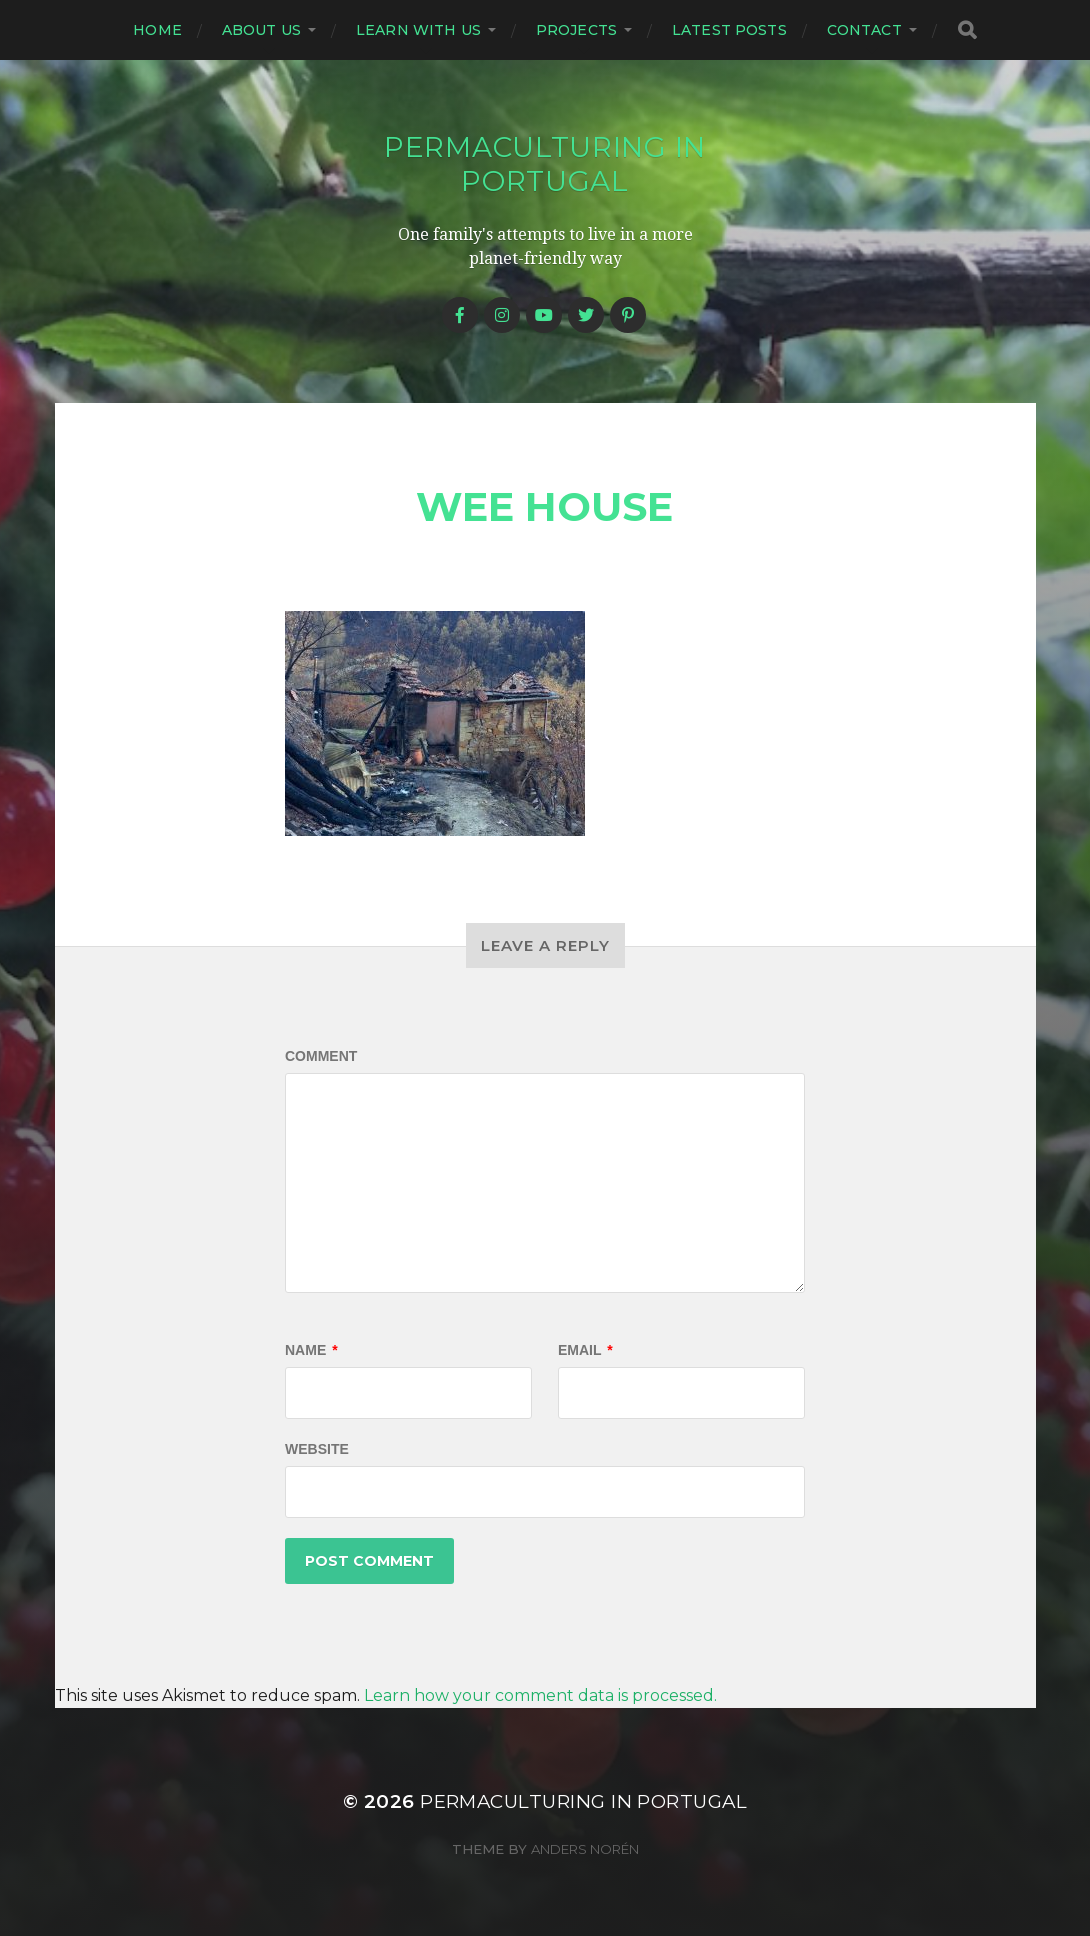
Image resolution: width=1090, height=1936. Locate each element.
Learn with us (418, 30)
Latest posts (729, 30)
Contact (864, 30)
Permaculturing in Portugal (545, 164)
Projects (576, 30)
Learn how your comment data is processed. (540, 1695)
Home (157, 30)
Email (585, 1350)
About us (261, 30)
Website (317, 1449)
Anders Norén (585, 1849)
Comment (321, 1056)
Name (311, 1350)
